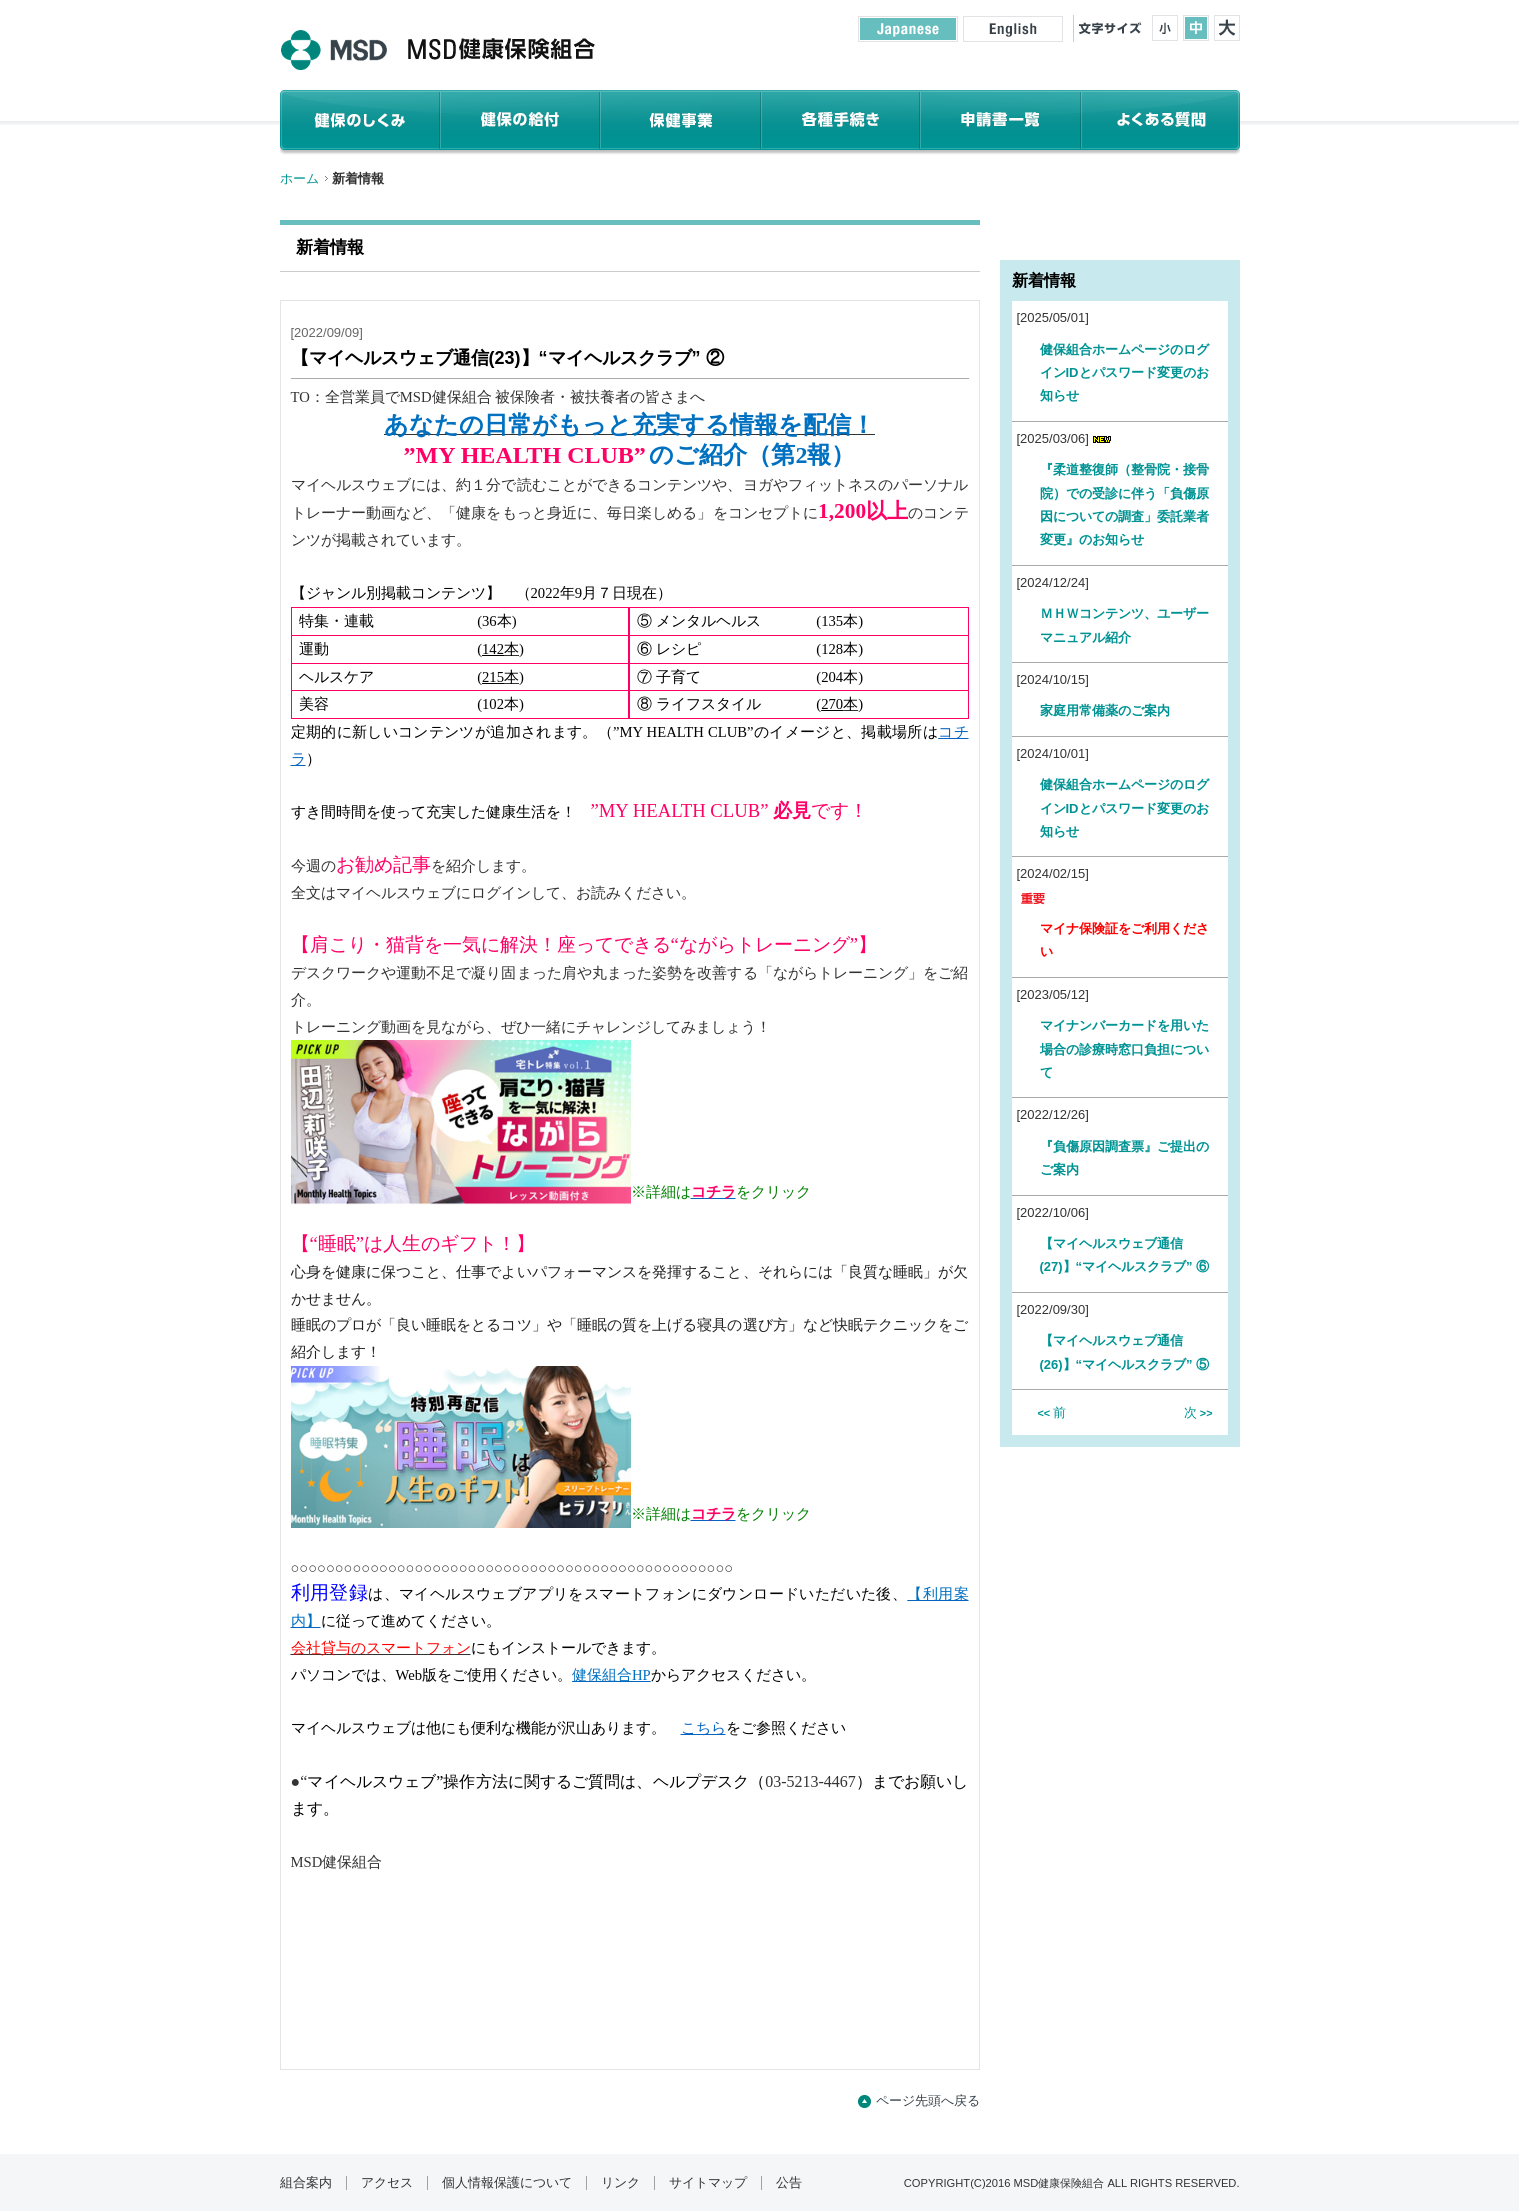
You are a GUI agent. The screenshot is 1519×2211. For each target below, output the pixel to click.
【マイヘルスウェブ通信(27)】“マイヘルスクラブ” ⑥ (1125, 1255)
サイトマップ (708, 2183)
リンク (620, 2183)
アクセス (387, 2183)
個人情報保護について (507, 2183)
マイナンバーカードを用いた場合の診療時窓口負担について (1124, 1049)
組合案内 (306, 2183)
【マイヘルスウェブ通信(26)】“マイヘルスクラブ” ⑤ (1125, 1352)
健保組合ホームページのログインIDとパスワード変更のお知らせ (1124, 373)
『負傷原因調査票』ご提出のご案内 (1124, 1158)
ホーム (299, 178)
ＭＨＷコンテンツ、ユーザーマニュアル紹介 (1124, 625)
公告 (789, 2183)
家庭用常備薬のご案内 (1111, 710)
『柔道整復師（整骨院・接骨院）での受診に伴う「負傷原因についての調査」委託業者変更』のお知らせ (1124, 504)
